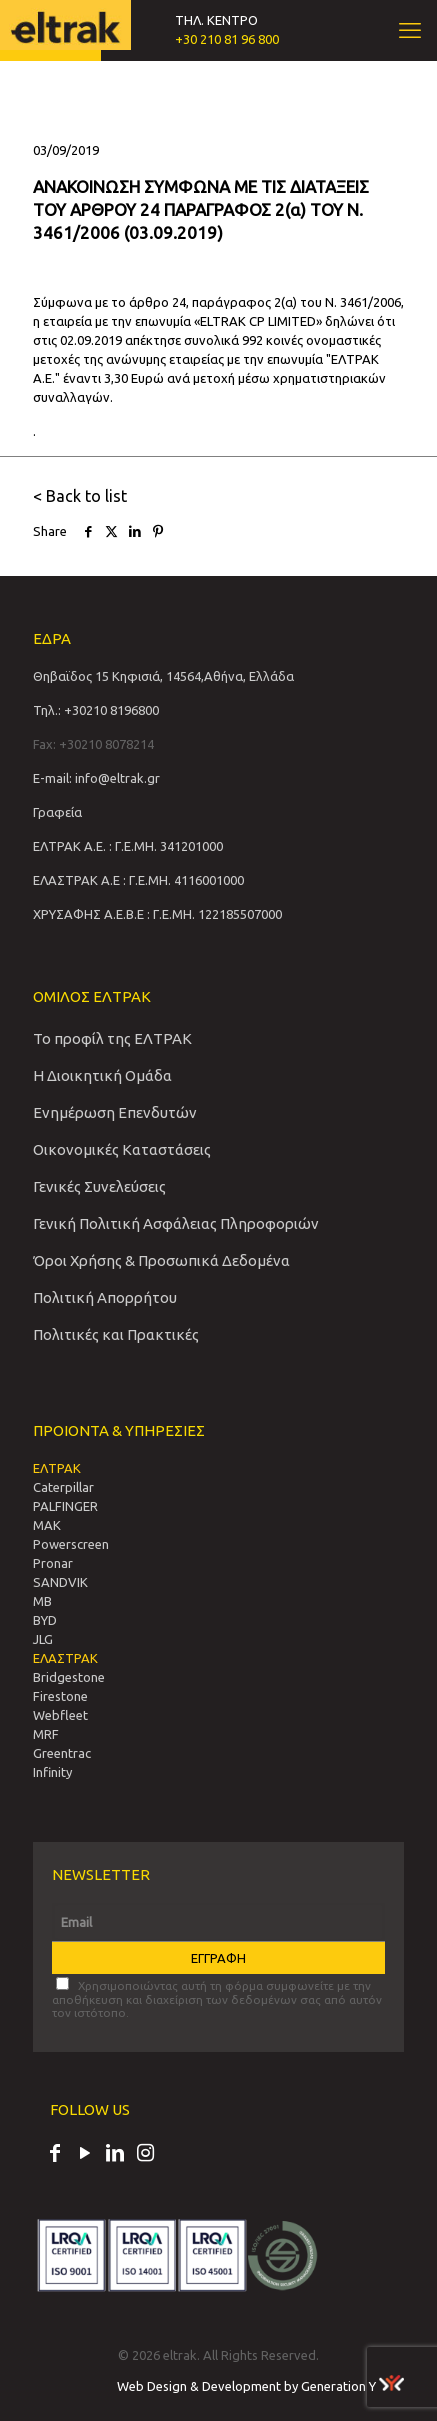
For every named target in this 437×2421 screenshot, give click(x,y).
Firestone (60, 1696)
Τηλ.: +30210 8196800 (96, 710)
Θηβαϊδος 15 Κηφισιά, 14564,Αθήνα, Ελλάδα (163, 676)
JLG (43, 1639)
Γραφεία (57, 812)
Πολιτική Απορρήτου (105, 1297)
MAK (47, 1525)
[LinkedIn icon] (115, 2155)
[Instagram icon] (145, 2155)
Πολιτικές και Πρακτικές (116, 1334)
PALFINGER (65, 1506)
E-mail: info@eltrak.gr (96, 778)
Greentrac (62, 1753)
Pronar (53, 1563)
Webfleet (60, 1715)
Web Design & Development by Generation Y (260, 2386)
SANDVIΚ (60, 1582)
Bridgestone (69, 1677)
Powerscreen (71, 1544)
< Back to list (80, 496)
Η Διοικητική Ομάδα (102, 1075)
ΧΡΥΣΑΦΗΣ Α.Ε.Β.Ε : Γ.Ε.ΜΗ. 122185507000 (157, 914)
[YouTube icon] (85, 2155)
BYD (45, 1620)
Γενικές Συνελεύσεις (99, 1186)
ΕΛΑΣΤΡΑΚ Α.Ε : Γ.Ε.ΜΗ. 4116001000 (138, 880)
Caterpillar (63, 1487)
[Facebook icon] (55, 2155)
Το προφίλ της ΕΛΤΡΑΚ (112, 1038)
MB (42, 1601)
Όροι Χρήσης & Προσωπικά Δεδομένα (161, 1260)
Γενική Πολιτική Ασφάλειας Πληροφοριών (176, 1223)
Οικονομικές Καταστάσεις (122, 1149)
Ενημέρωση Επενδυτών (115, 1112)
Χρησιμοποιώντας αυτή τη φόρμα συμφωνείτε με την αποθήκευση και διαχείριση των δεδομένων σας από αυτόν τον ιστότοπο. (217, 1998)
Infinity (52, 1772)
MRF (46, 1734)
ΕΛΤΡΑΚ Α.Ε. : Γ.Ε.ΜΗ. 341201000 (128, 846)
